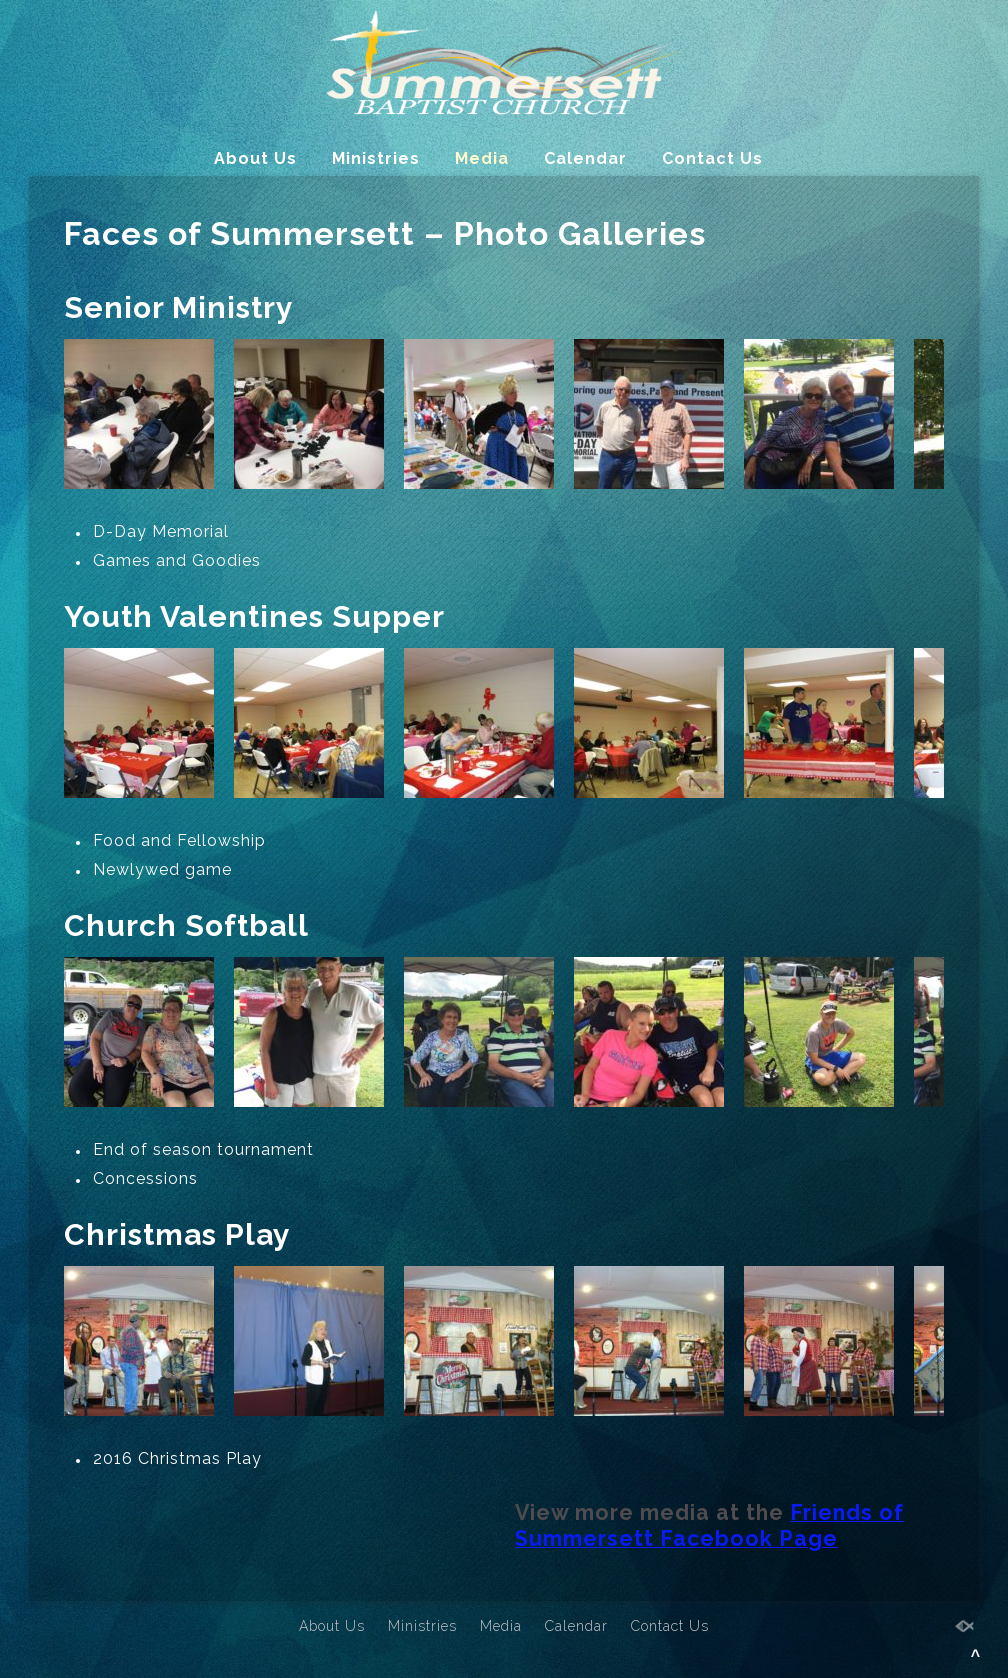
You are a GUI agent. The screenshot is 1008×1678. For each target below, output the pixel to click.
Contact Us (712, 158)
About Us (255, 158)
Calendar (585, 158)
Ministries (376, 158)
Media (482, 158)
